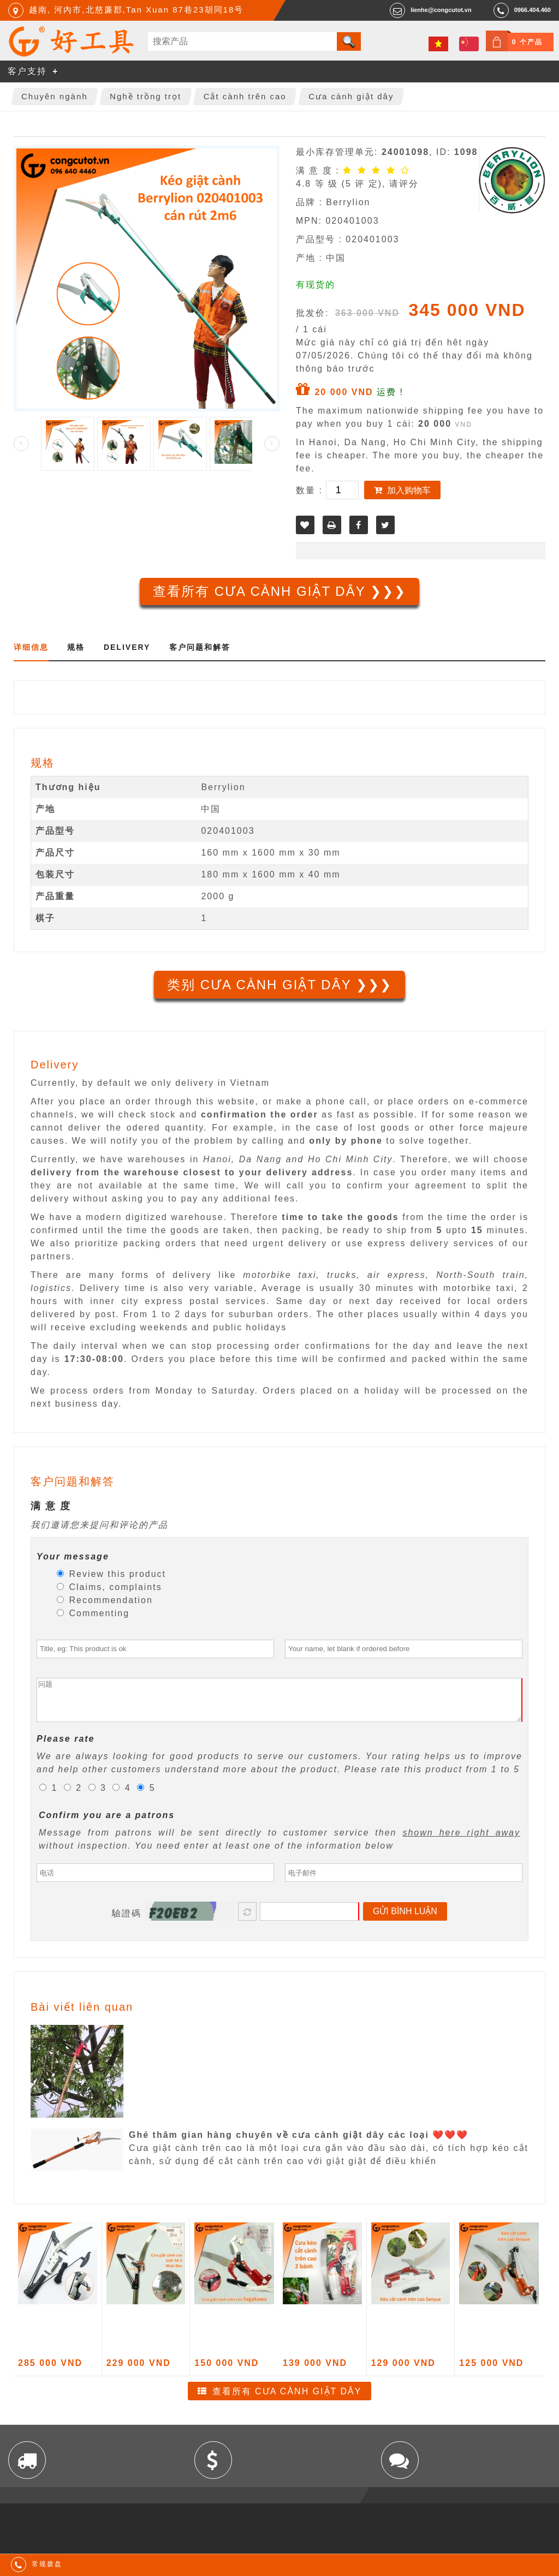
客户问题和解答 (199, 647)
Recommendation (105, 1600)
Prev (21, 443)
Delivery (127, 647)
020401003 (227, 830)
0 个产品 (527, 42)
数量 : (311, 490)
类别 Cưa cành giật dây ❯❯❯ (279, 984)
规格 (76, 647)
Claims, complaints (109, 1587)
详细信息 (31, 647)
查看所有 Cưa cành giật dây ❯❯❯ (279, 591)
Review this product (111, 1574)
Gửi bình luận (405, 1919)
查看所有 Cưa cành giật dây (287, 2399)
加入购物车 (409, 490)
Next (272, 443)
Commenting (93, 1613)
